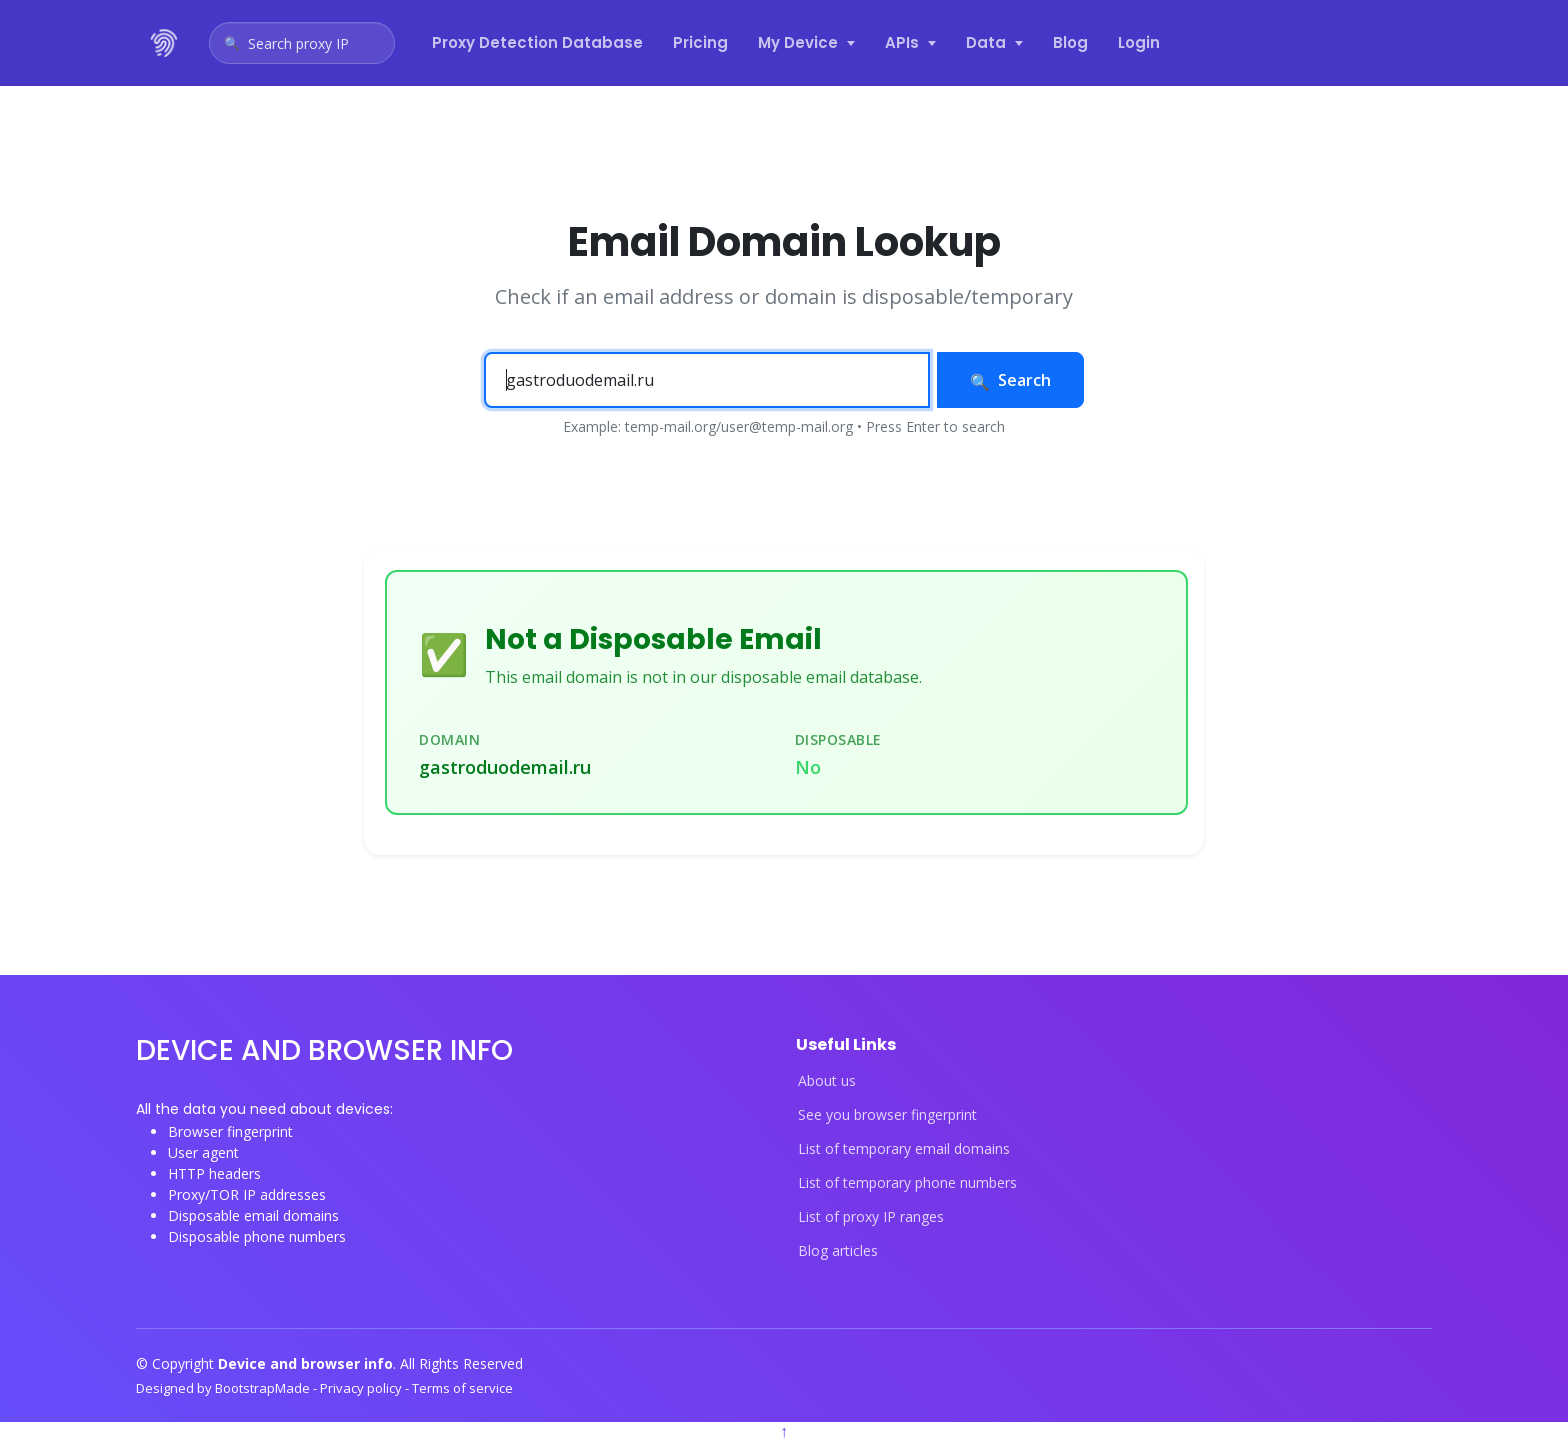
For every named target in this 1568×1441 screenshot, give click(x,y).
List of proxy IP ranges (871, 1217)
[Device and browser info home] (165, 43)
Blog (1070, 42)
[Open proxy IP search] (302, 43)
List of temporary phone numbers (907, 1183)
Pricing (700, 42)
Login (1139, 42)
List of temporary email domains (904, 1149)
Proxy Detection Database (537, 42)
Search (1010, 380)
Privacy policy (362, 1388)
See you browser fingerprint (887, 1115)
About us (827, 1081)
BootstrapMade (264, 1388)
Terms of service (462, 1388)
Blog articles (838, 1251)
